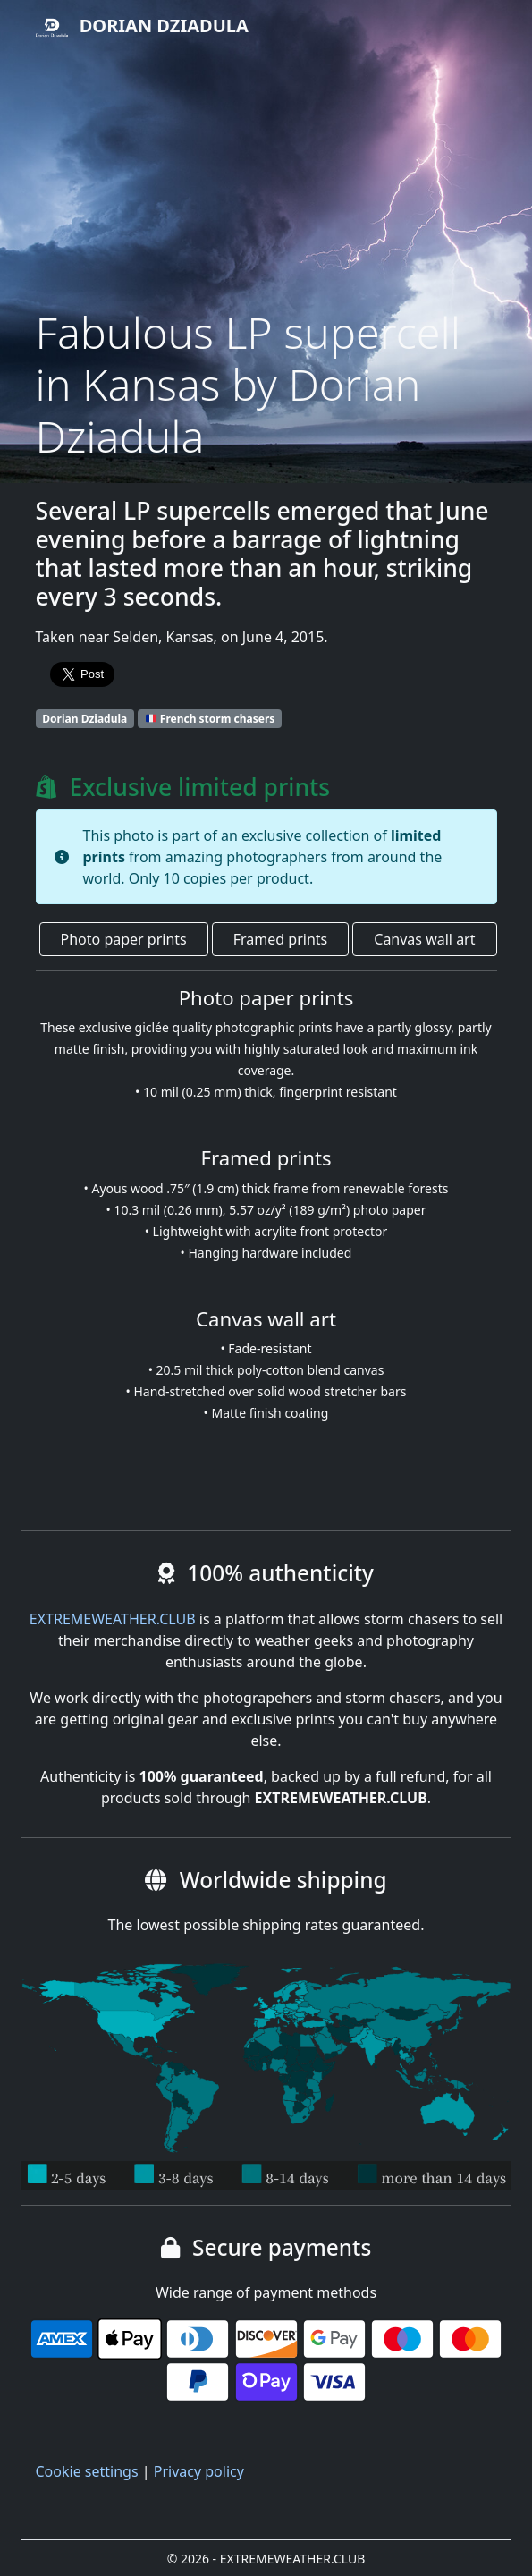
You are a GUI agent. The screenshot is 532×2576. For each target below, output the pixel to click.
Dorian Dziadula (142, 28)
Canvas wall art (424, 939)
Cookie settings (87, 2471)
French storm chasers (210, 718)
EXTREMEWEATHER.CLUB (113, 1619)
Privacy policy (199, 2471)
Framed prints (280, 939)
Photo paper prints (124, 939)
